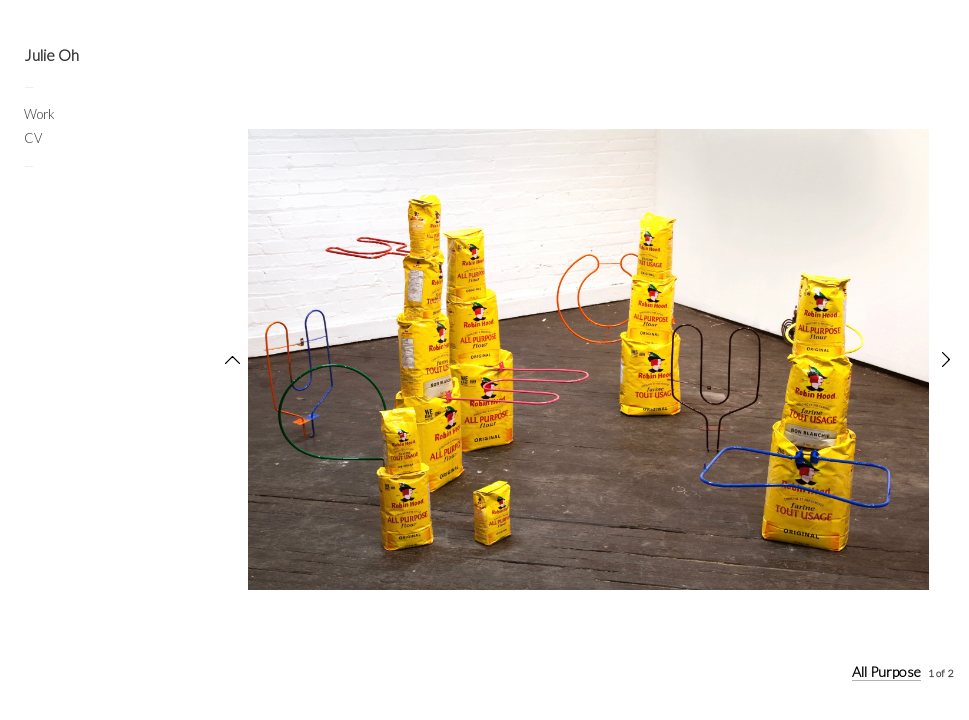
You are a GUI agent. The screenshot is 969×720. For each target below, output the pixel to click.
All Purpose (886, 671)
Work (39, 114)
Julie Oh (51, 55)
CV (33, 138)
